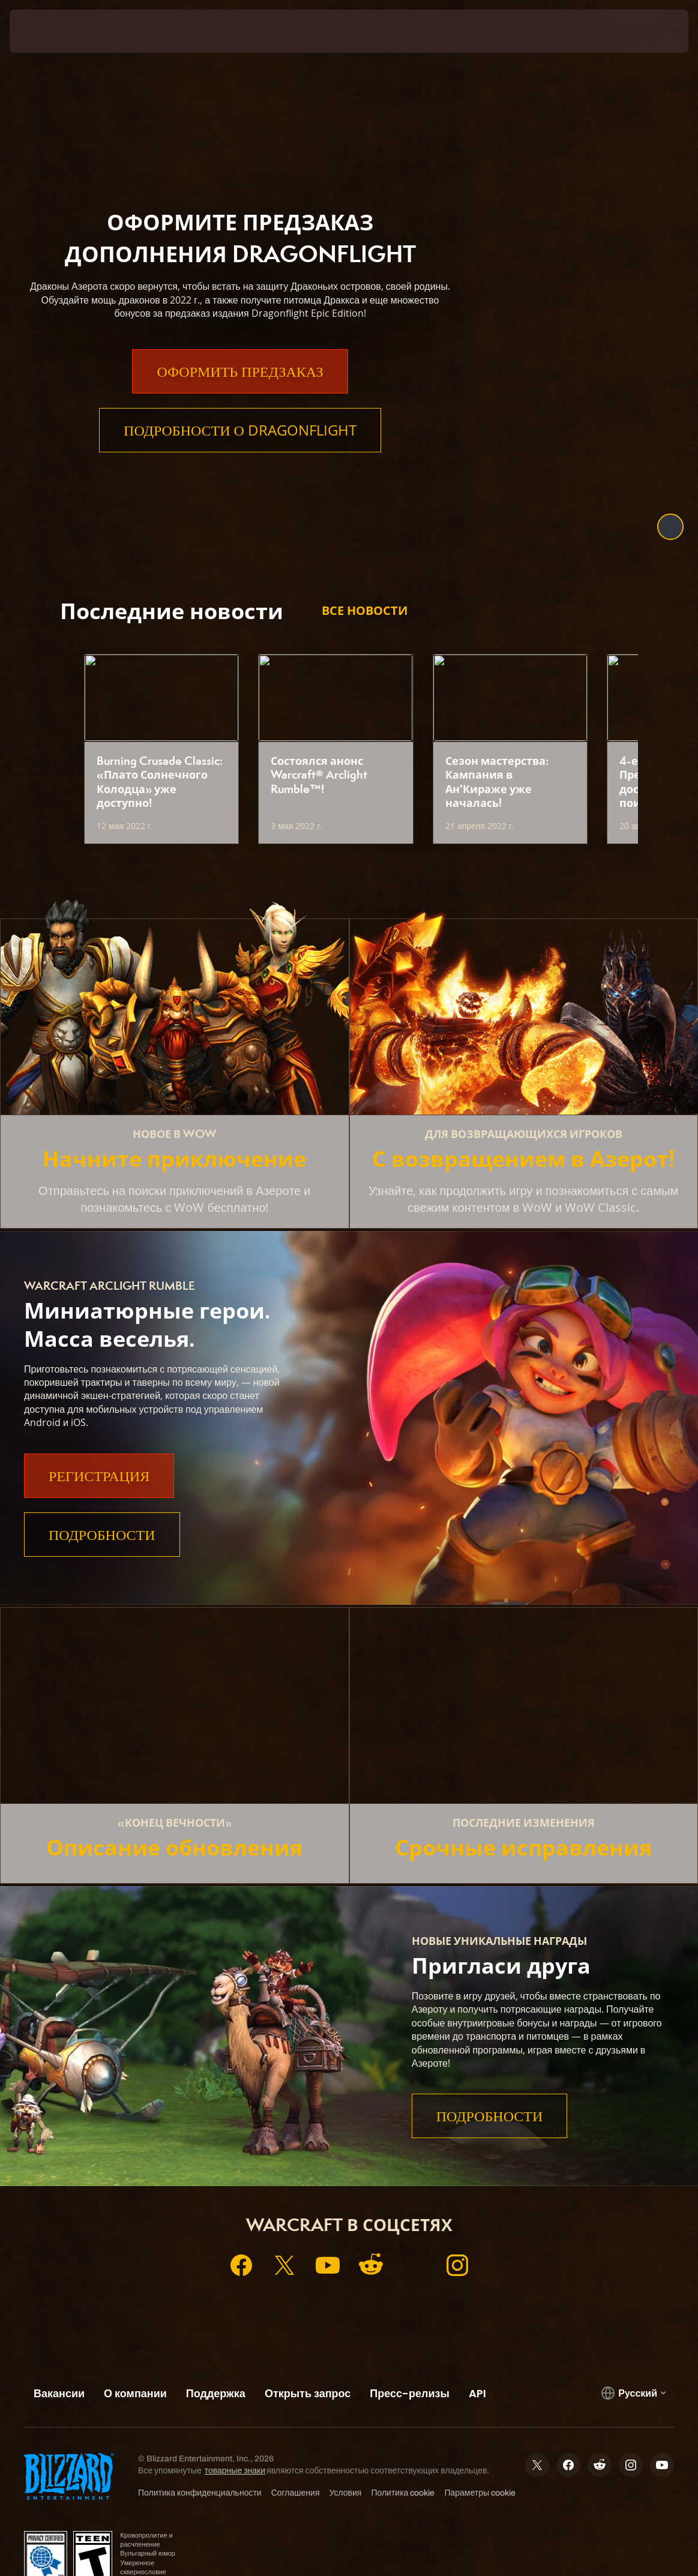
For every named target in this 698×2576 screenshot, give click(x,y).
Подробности (102, 1534)
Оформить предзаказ (240, 394)
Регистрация (99, 1475)
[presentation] (46, 31)
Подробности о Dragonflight (240, 453)
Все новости (365, 610)
